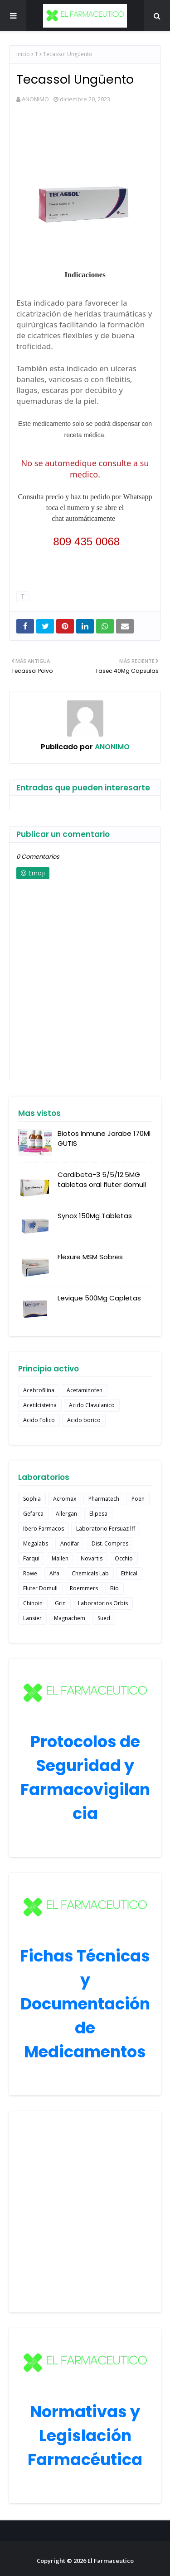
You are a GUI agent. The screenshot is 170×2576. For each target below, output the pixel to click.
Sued (103, 1618)
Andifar (69, 1543)
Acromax (64, 1499)
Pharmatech (103, 1499)
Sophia (32, 1499)
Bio (114, 1588)
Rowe (30, 1573)
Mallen (60, 1558)
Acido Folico (39, 1420)
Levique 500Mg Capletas (99, 1298)
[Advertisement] (85, 2212)
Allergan (66, 1513)
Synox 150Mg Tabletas (95, 1215)
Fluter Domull (40, 1588)
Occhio (124, 1558)
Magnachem (69, 1618)
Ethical (129, 1573)
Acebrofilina (38, 1390)
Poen (138, 1499)
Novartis (91, 1558)
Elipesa (98, 1513)
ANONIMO (35, 99)
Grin (60, 1603)
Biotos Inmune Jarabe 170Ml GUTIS (104, 1139)
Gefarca (33, 1513)
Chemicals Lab (90, 1573)
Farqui (31, 1558)
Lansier (32, 1618)
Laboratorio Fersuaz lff (105, 1528)
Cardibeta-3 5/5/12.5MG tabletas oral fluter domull (102, 1180)
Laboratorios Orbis (103, 1603)
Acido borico (84, 1420)
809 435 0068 (86, 541)
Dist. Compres (110, 1543)
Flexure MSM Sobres (90, 1257)
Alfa (54, 1573)
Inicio (23, 54)
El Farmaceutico (110, 2561)
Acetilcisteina (40, 1405)
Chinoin (33, 1603)
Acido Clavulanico (92, 1405)
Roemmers (84, 1588)
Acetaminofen (84, 1390)
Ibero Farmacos (43, 1528)
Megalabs (35, 1543)
